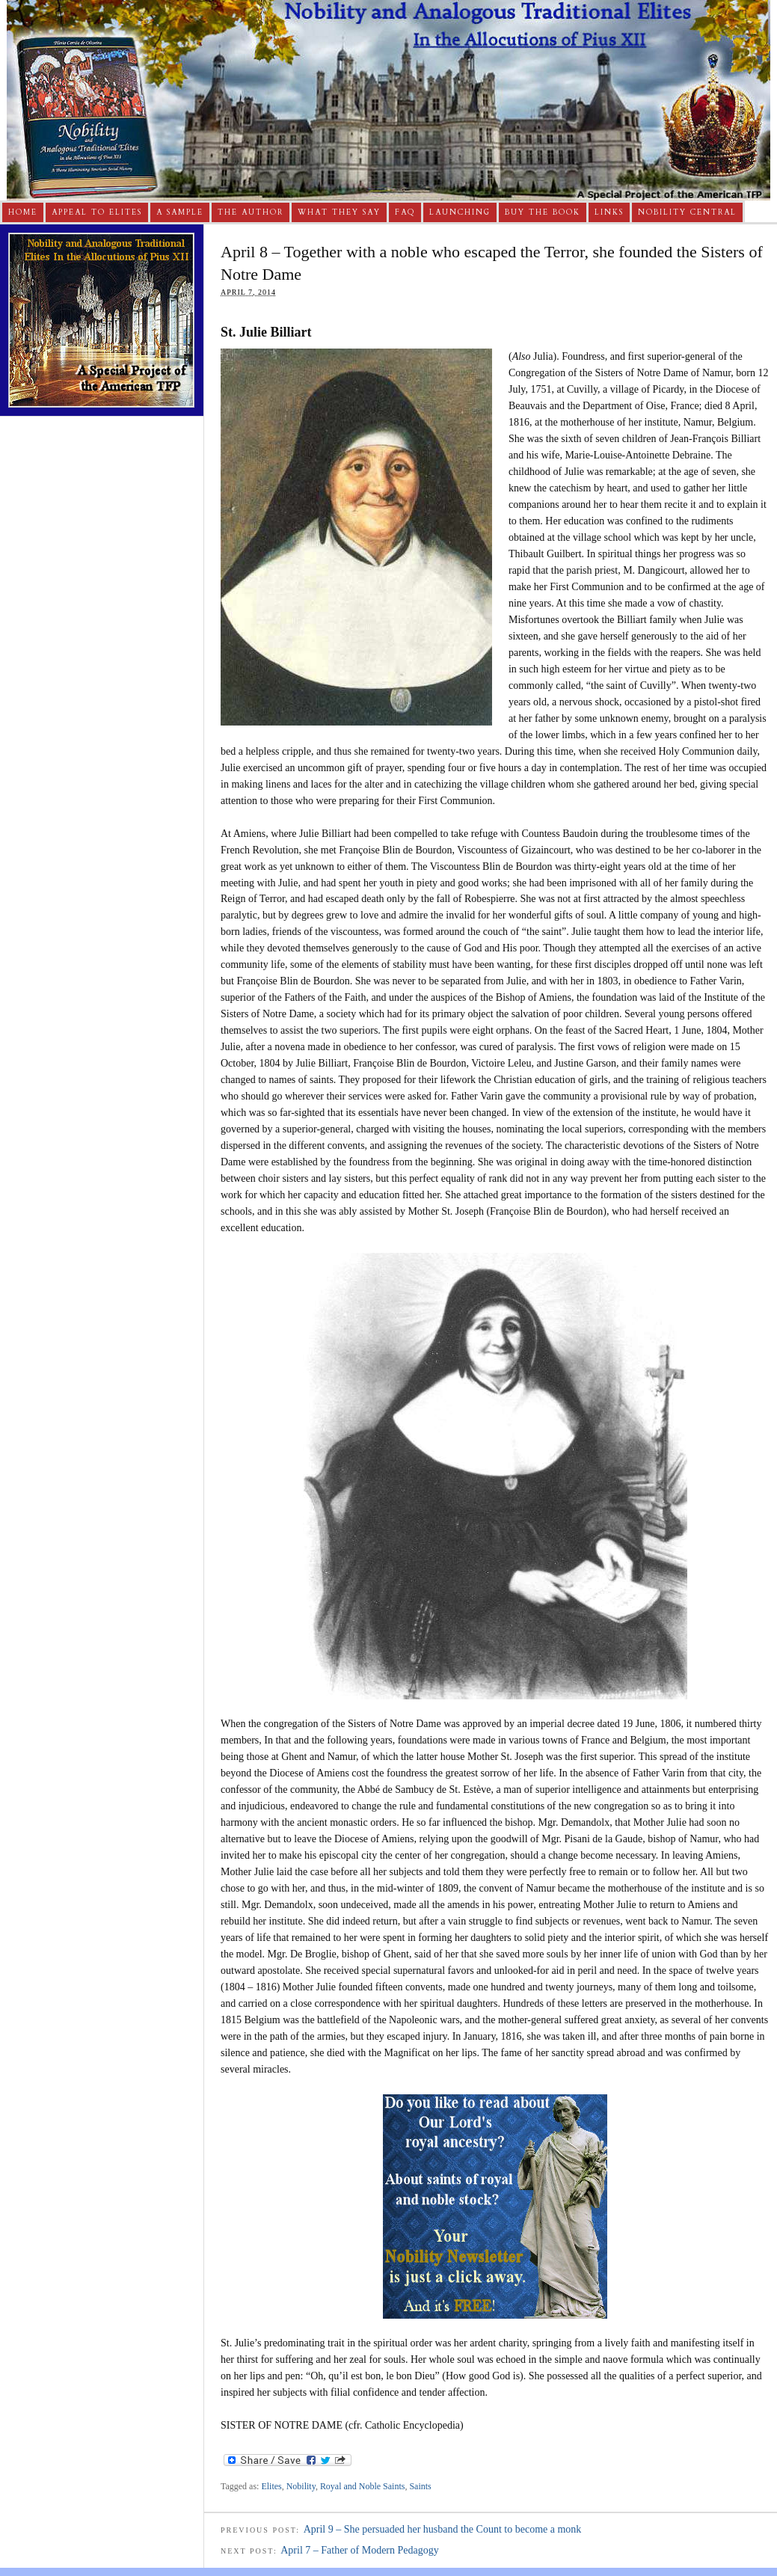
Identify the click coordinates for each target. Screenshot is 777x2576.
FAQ (405, 212)
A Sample (179, 212)
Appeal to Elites (97, 212)
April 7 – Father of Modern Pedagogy (359, 2550)
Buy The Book (542, 212)
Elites (271, 2486)
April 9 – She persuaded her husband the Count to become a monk (443, 2529)
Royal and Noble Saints (362, 2486)
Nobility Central (687, 212)
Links (609, 212)
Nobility (301, 2486)
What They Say (339, 212)
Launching (460, 212)
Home (22, 212)
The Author (250, 212)
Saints (420, 2486)
